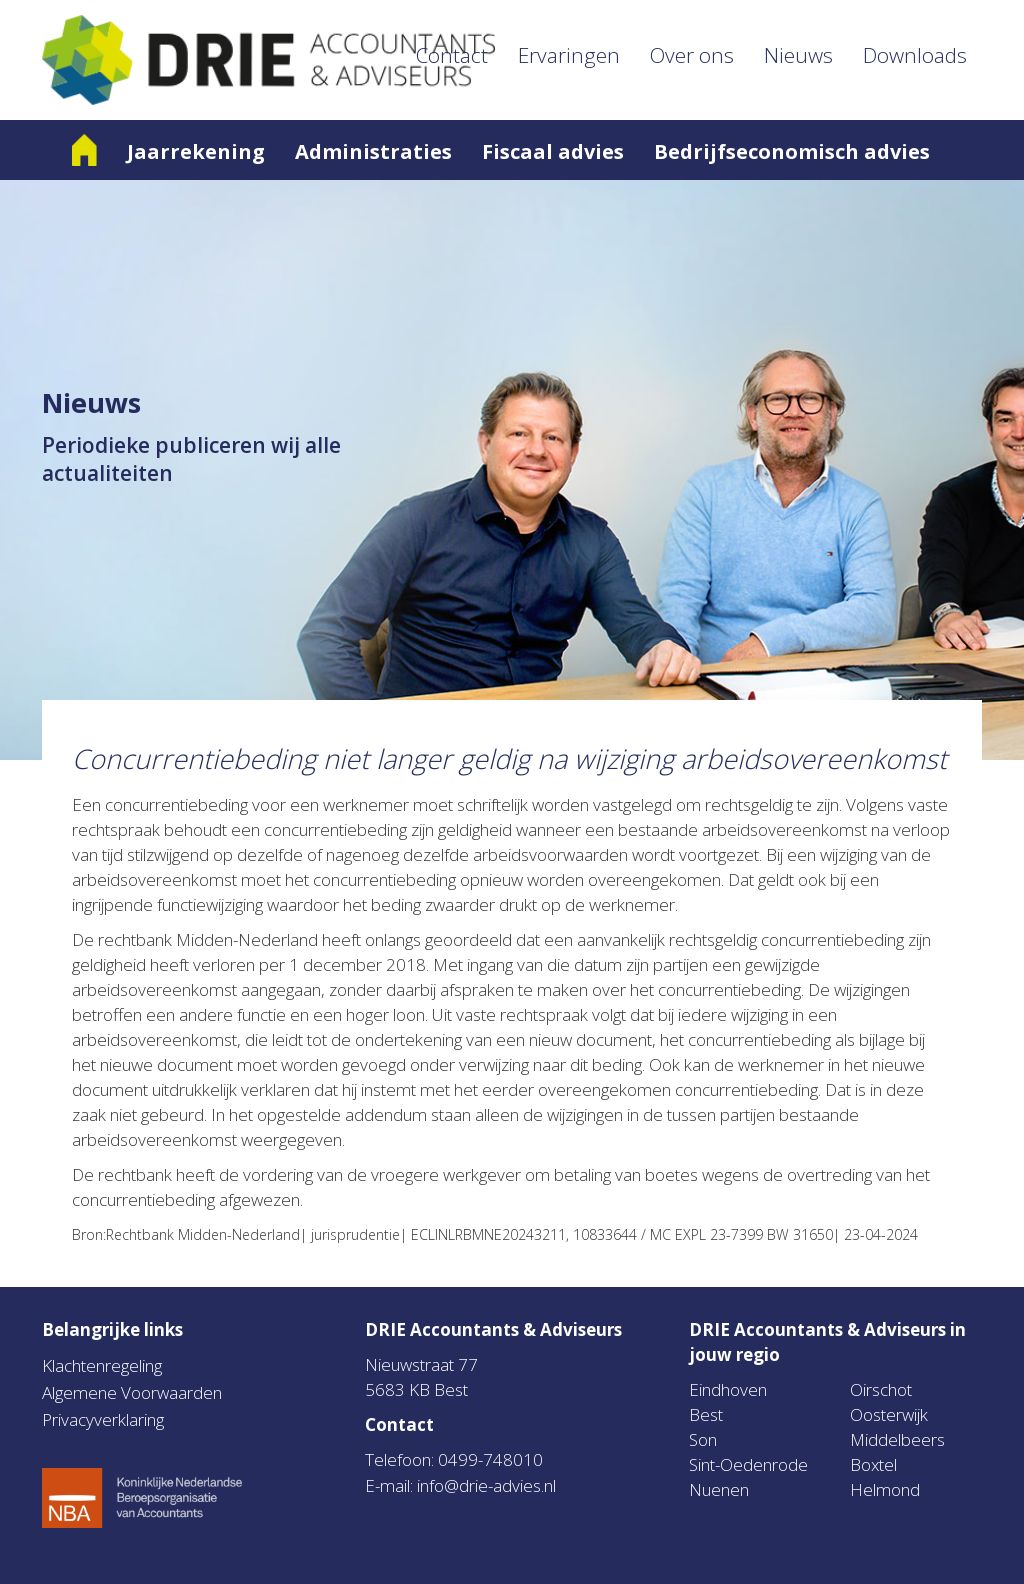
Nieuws (798, 55)
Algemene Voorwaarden (132, 1392)
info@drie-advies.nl (486, 1485)
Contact (452, 55)
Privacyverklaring (103, 1419)
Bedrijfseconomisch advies (792, 151)
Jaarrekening (196, 151)
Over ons (692, 55)
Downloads (915, 55)
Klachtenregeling (102, 1365)
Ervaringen (569, 55)
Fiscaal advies (553, 151)
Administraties (373, 151)
